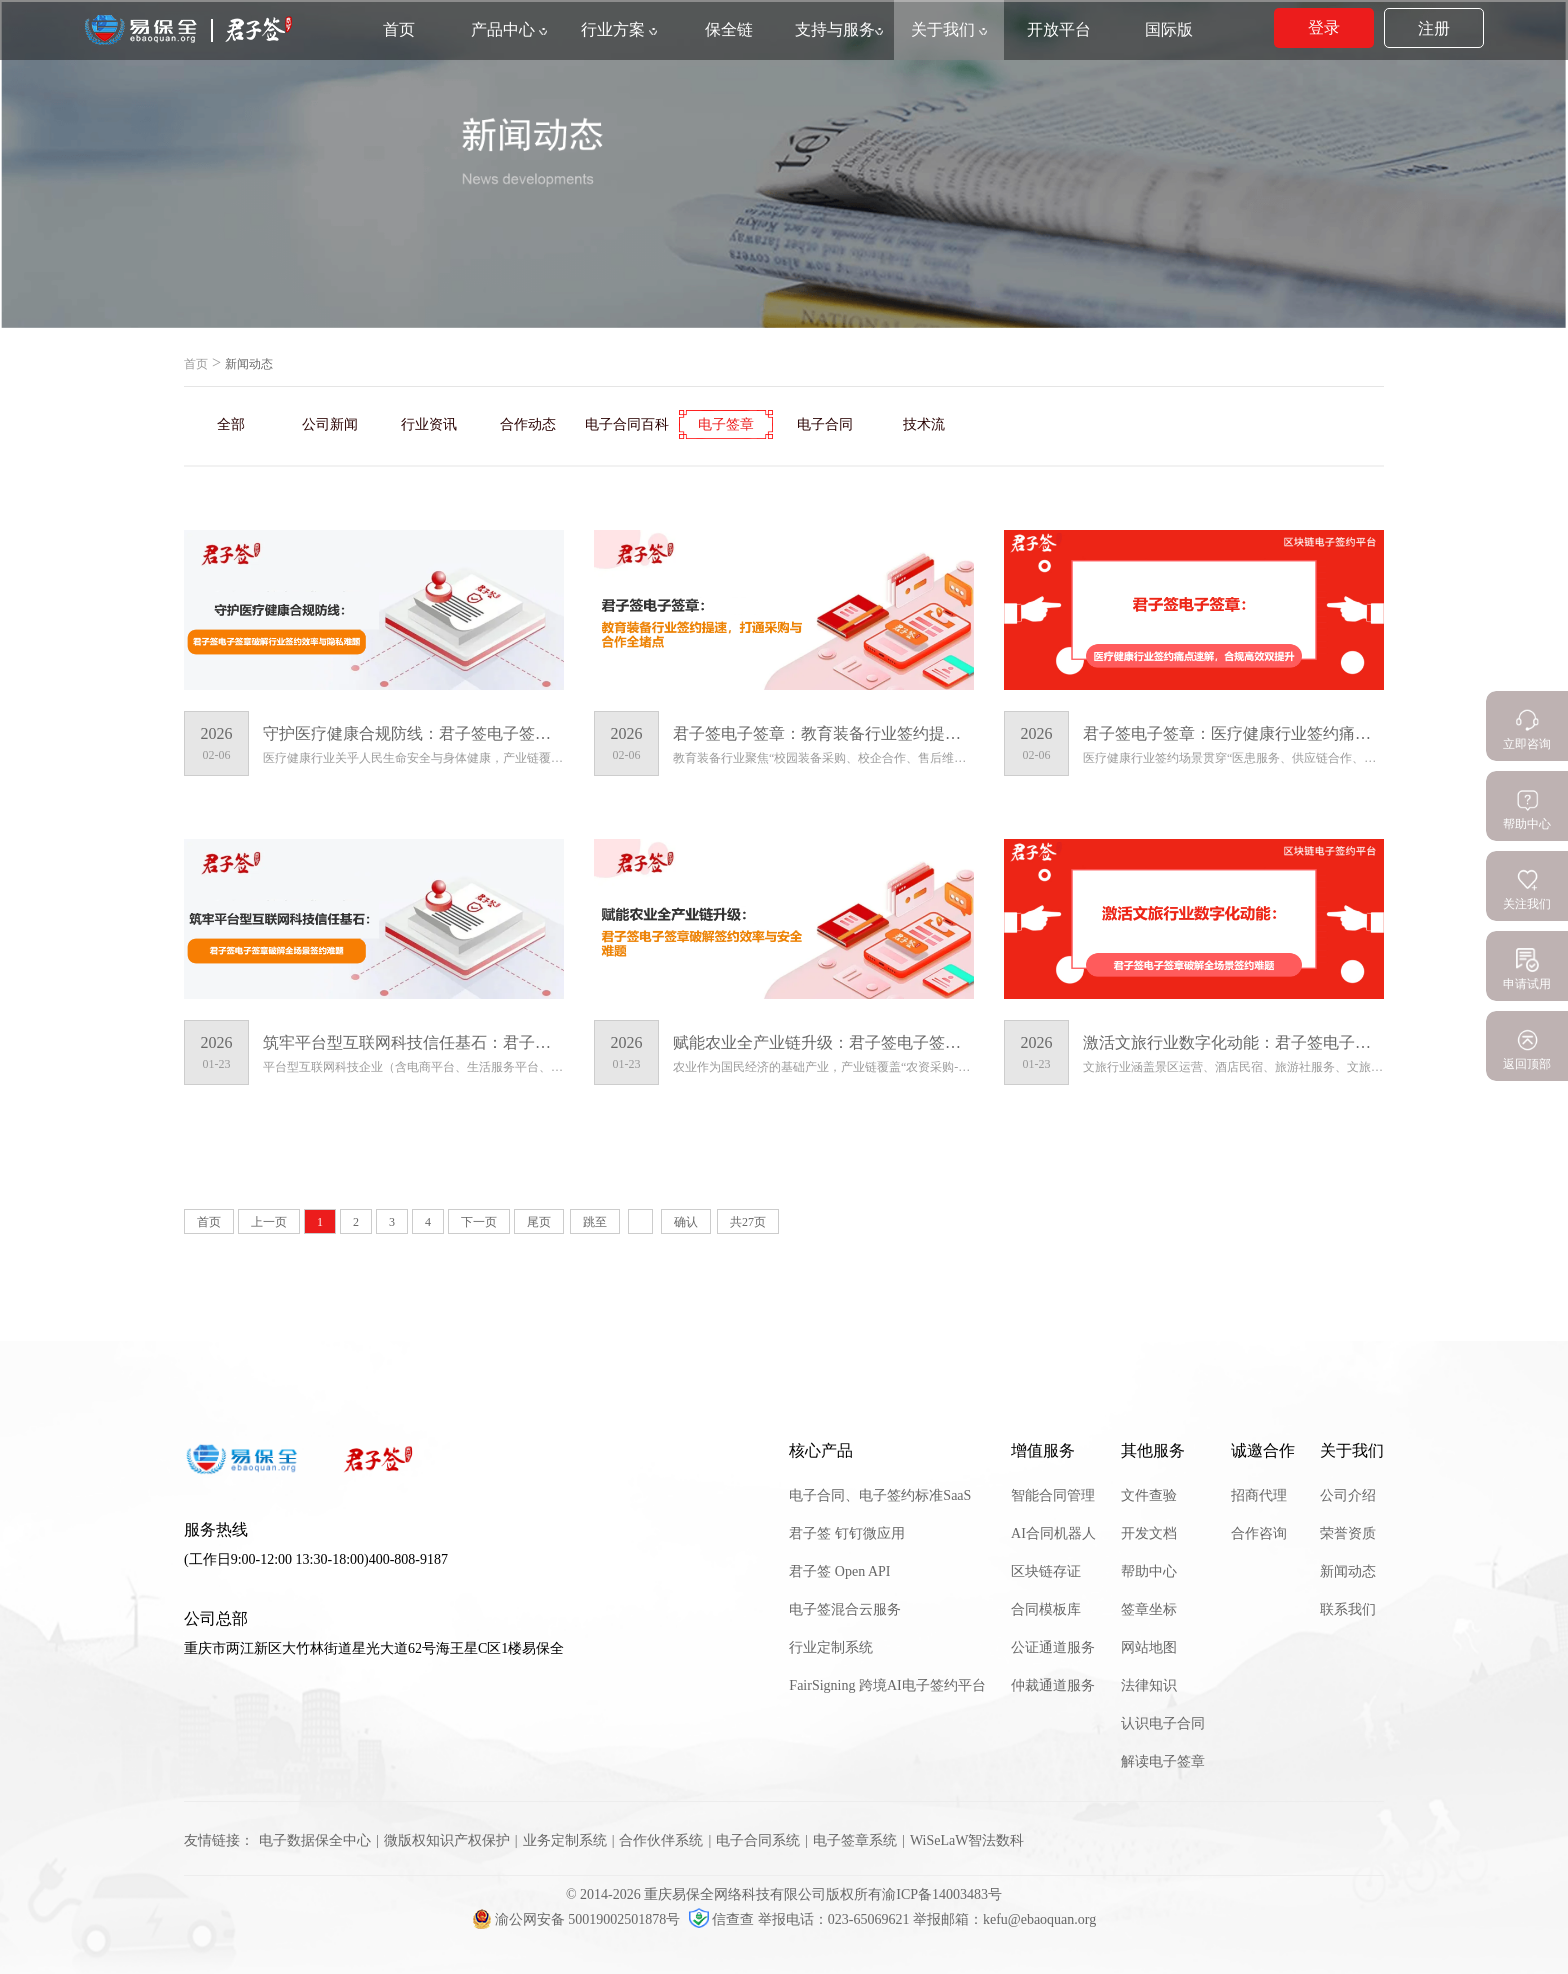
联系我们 (1348, 1609)
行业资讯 (429, 424)
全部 (231, 424)
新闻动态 (1348, 1571)
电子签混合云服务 (845, 1609)
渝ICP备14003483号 (942, 1894)
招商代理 (1259, 1495)
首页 (196, 364)
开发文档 (1149, 1533)
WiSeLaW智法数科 (967, 1840)
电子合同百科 (627, 424)
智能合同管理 (1053, 1495)
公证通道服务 (1053, 1647)
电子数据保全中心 (315, 1840)
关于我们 (949, 29)
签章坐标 (1149, 1609)
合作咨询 (1259, 1533)
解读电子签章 (1163, 1761)
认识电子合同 (1163, 1723)
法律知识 (1149, 1685)
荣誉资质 (1348, 1533)
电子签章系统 (855, 1840)
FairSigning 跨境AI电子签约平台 (887, 1685)
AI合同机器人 (1053, 1533)
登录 (1324, 27)
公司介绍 (1348, 1495)
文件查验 (1149, 1495)
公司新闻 (330, 424)
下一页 (479, 1222)
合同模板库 (1046, 1609)
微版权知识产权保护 (447, 1840)
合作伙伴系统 (661, 1840)
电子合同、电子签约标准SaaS (880, 1495)
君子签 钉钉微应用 (847, 1533)
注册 (1434, 28)
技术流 (924, 424)
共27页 (748, 1222)
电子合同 (825, 424)
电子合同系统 (758, 1840)
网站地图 (1149, 1647)
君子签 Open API (839, 1571)
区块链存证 (1046, 1571)
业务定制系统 (565, 1840)
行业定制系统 (831, 1647)
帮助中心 (1149, 1571)
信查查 (723, 1919)
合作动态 (528, 424)
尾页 (539, 1222)
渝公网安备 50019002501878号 (578, 1919)
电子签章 (726, 424)
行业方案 (619, 29)
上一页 (269, 1222)
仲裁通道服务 (1053, 1685)
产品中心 (509, 29)
